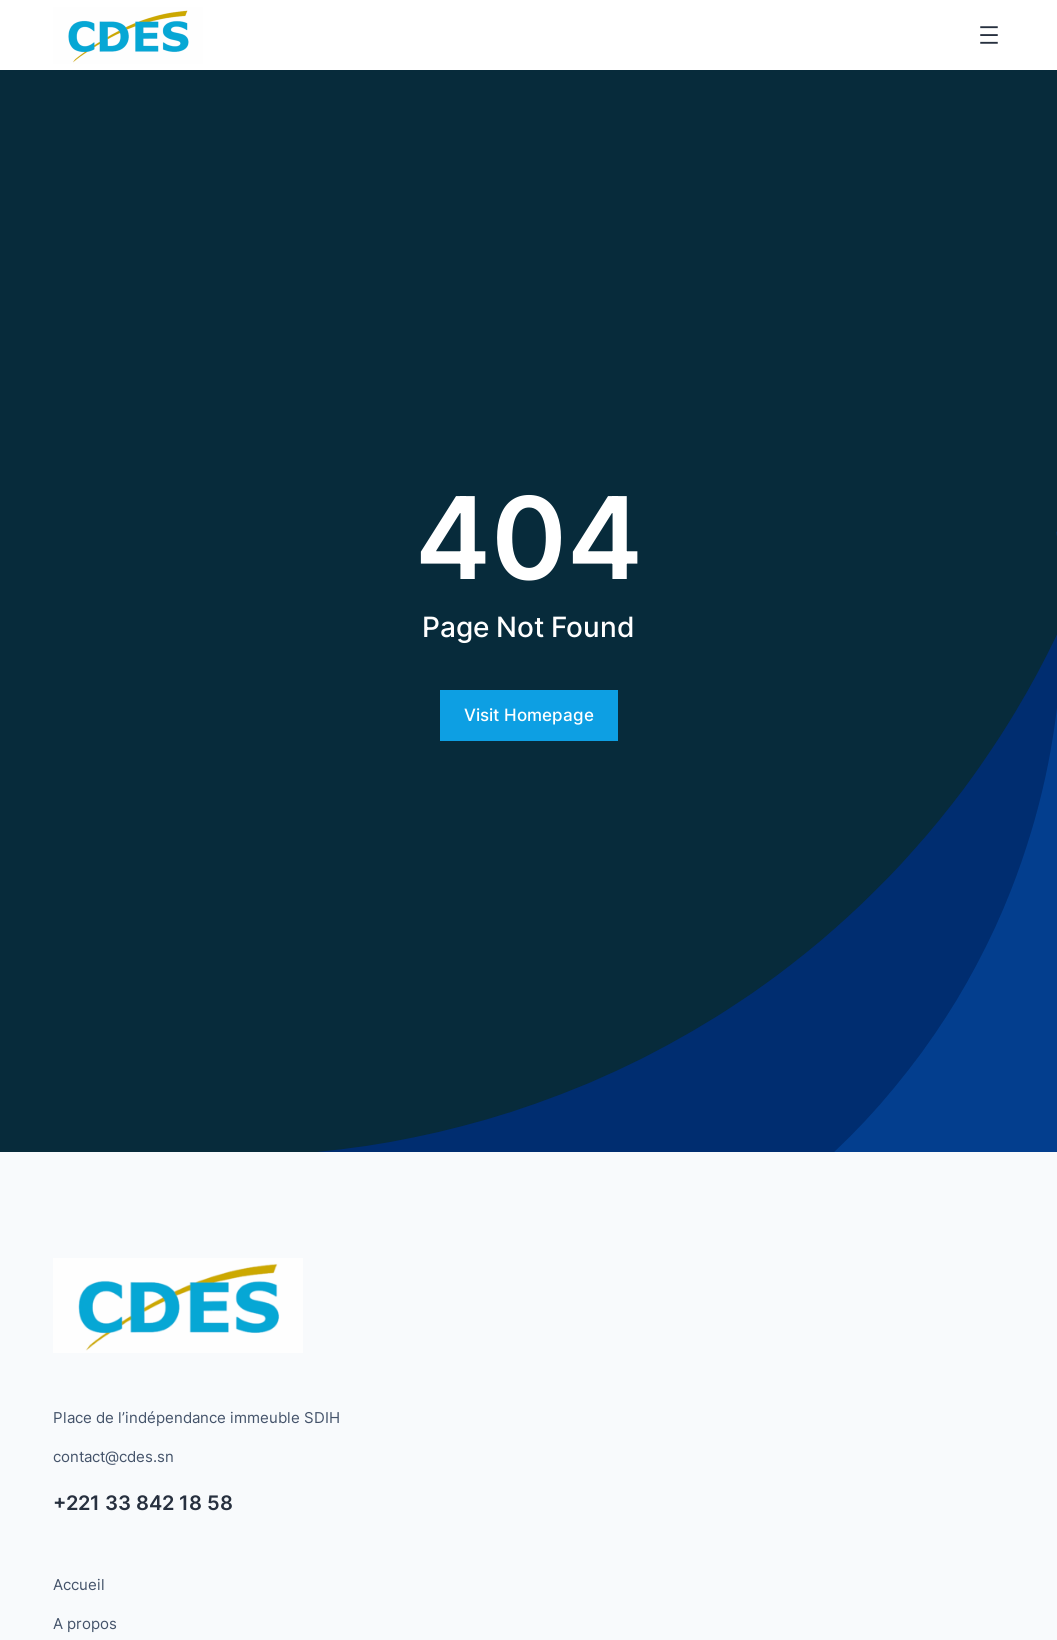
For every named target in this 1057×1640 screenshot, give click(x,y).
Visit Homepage (529, 715)
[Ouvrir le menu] (989, 35)
